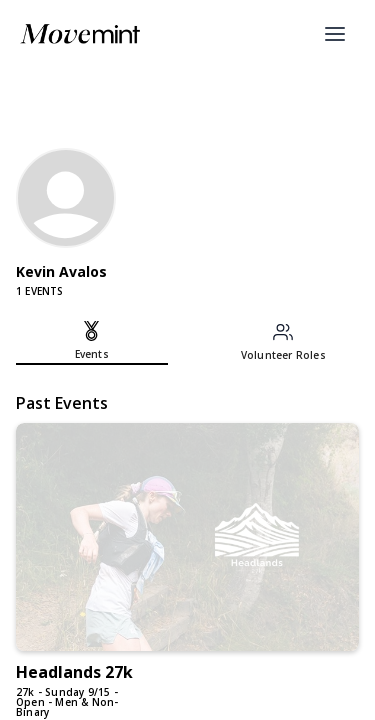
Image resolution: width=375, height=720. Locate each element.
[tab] (92, 343)
